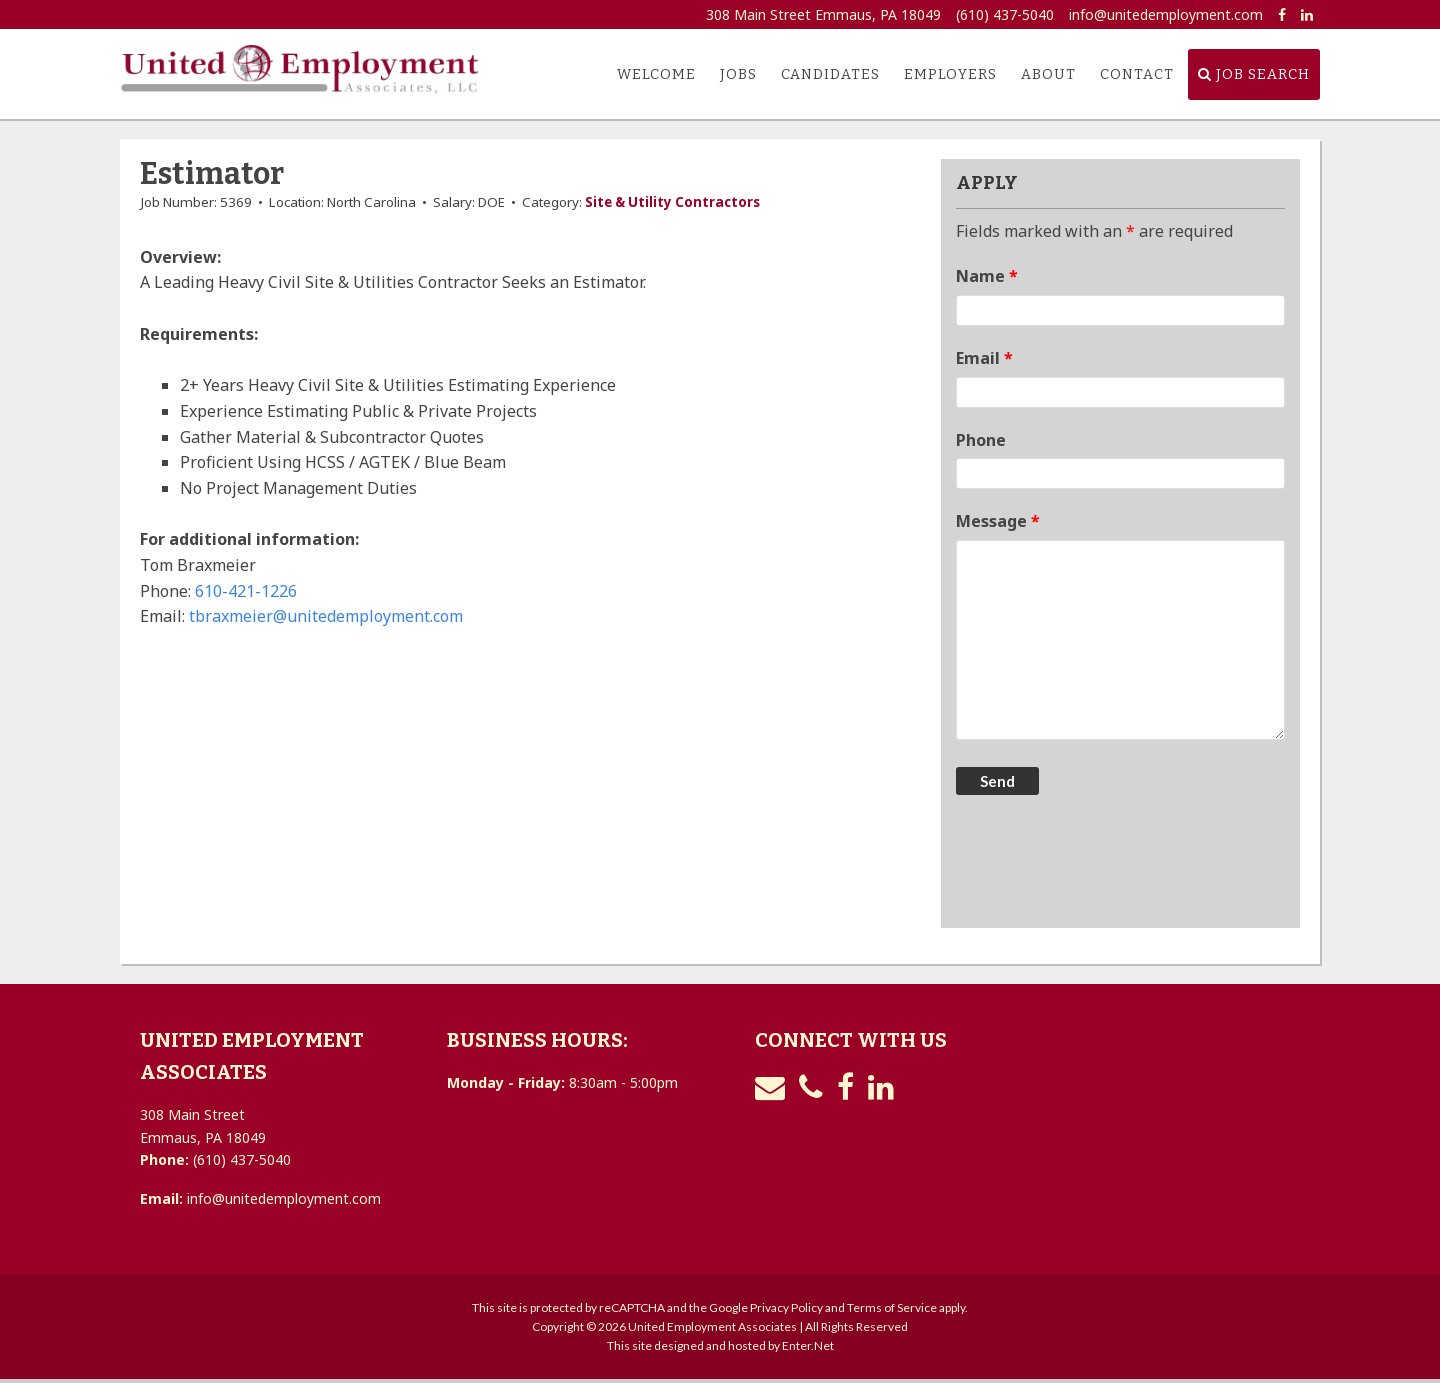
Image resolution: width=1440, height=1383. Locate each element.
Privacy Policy (786, 1307)
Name (987, 276)
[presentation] (1108, 864)
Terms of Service (892, 1307)
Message (998, 521)
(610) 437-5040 (1005, 14)
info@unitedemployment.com (1166, 14)
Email (984, 358)
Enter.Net (808, 1345)
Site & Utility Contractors (672, 202)
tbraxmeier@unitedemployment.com (326, 616)
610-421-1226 (246, 591)
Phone (981, 440)
